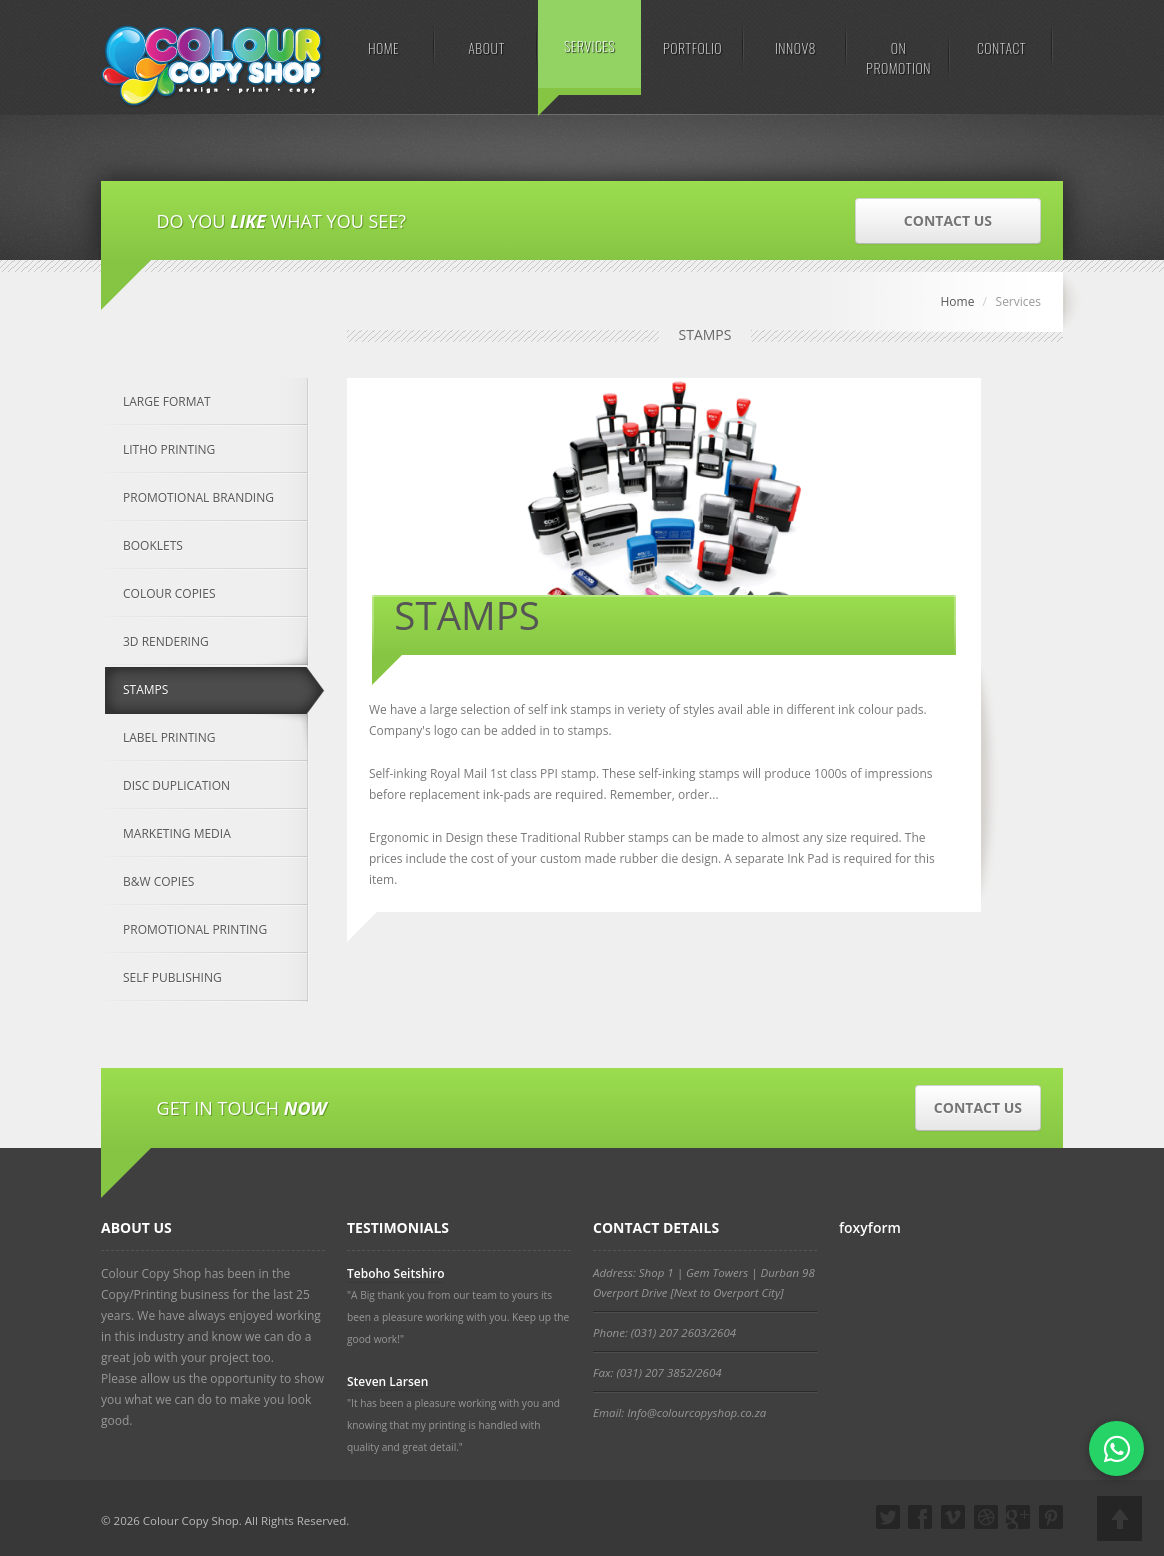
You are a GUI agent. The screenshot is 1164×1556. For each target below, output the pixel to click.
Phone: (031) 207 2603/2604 (664, 1332)
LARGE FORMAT (167, 401)
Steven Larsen (387, 1381)
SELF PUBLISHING (172, 977)
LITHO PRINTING (169, 449)
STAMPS (145, 689)
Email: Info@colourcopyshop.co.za (679, 1412)
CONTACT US (948, 220)
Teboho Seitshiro (395, 1273)
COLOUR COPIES (169, 593)
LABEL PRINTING (169, 737)
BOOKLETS (153, 545)
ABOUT (486, 47)
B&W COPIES (158, 881)
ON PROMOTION (898, 57)
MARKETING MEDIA (177, 833)
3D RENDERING (166, 641)
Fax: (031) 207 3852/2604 (657, 1372)
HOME (383, 47)
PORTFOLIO (692, 47)
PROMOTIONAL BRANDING (198, 497)
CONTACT (1001, 47)
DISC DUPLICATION (176, 785)
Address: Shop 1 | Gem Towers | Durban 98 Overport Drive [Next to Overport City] (704, 1282)
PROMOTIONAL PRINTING (195, 929)
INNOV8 (795, 47)
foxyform (870, 1227)
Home (957, 301)
